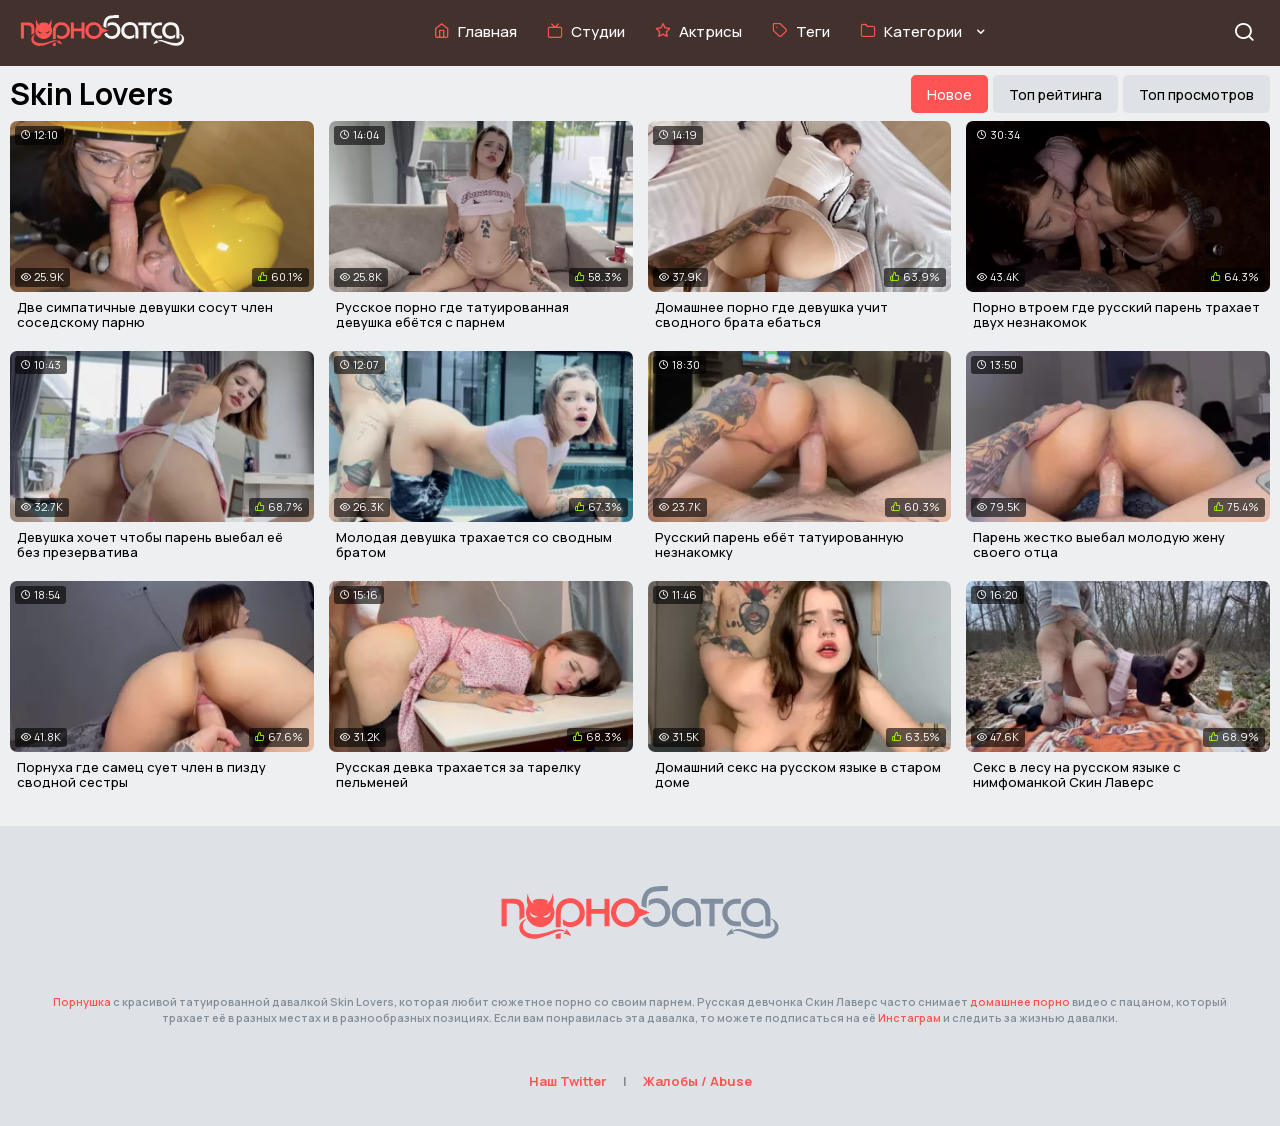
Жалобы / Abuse (697, 1081)
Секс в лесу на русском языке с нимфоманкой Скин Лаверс (1077, 775)
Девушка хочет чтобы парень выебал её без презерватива (150, 545)
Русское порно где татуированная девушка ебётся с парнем (452, 315)
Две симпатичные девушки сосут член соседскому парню (145, 315)
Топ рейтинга (1055, 94)
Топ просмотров (1196, 94)
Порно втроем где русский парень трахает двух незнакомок (1116, 315)
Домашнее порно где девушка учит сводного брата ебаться (771, 315)
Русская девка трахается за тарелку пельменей (458, 775)
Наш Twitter (568, 1081)
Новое (949, 94)
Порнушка (82, 1001)
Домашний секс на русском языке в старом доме (798, 775)
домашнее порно (1020, 1001)
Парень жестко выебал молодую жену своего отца (1099, 545)
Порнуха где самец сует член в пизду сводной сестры (141, 775)
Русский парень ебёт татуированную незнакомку (779, 545)
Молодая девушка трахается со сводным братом (474, 545)
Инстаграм (909, 1017)
